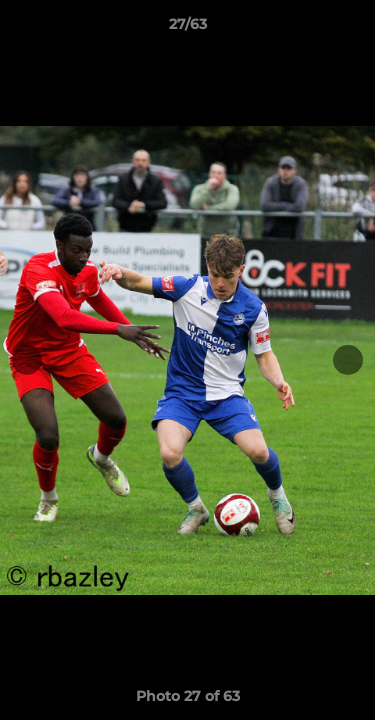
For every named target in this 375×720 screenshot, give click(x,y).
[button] (351, 29)
